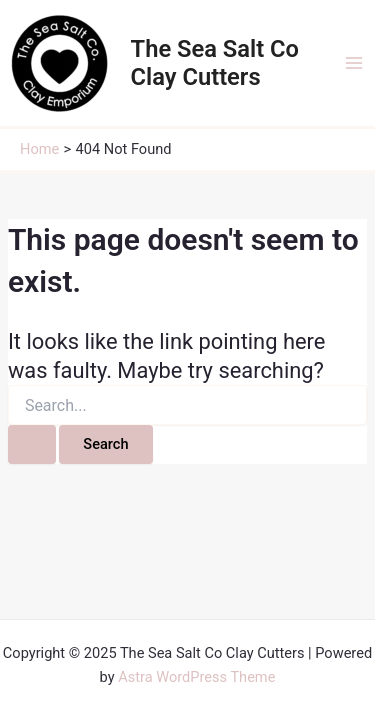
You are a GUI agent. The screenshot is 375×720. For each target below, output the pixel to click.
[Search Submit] (32, 444)
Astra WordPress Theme (196, 677)
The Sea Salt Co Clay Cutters (215, 63)
